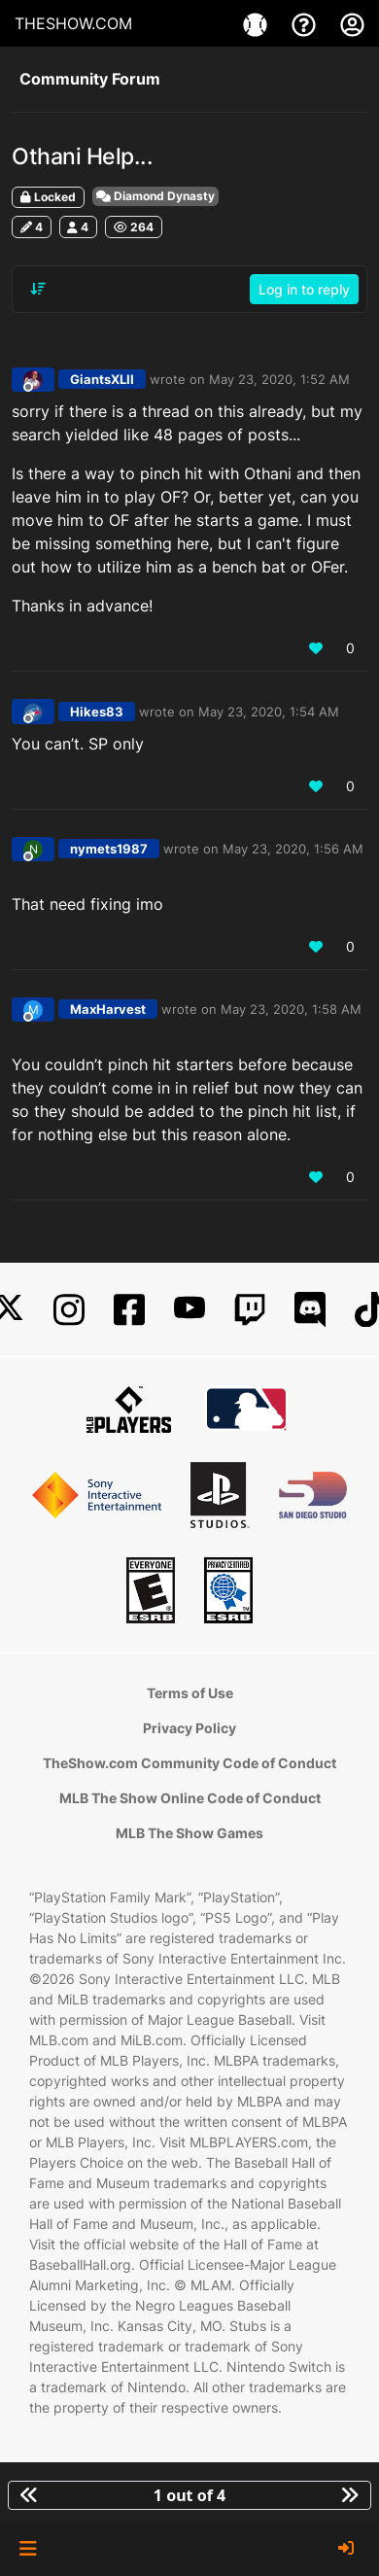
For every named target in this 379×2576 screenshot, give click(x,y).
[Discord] (310, 1310)
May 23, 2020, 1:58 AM (291, 1009)
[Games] (257, 23)
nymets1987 (109, 848)
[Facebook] (129, 1310)
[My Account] (352, 23)
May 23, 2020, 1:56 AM (293, 848)
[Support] (306, 23)
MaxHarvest (108, 1009)
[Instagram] (69, 1310)
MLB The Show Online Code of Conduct (190, 1798)
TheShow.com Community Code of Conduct (189, 1763)
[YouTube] (189, 1310)
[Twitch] (249, 1310)
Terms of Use (190, 1693)
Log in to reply (304, 289)
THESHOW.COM (73, 23)
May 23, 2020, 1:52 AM (279, 379)
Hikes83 (96, 711)
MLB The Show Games (189, 1833)
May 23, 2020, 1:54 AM (268, 711)
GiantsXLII (102, 379)
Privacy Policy (189, 1728)
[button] (28, 2548)
